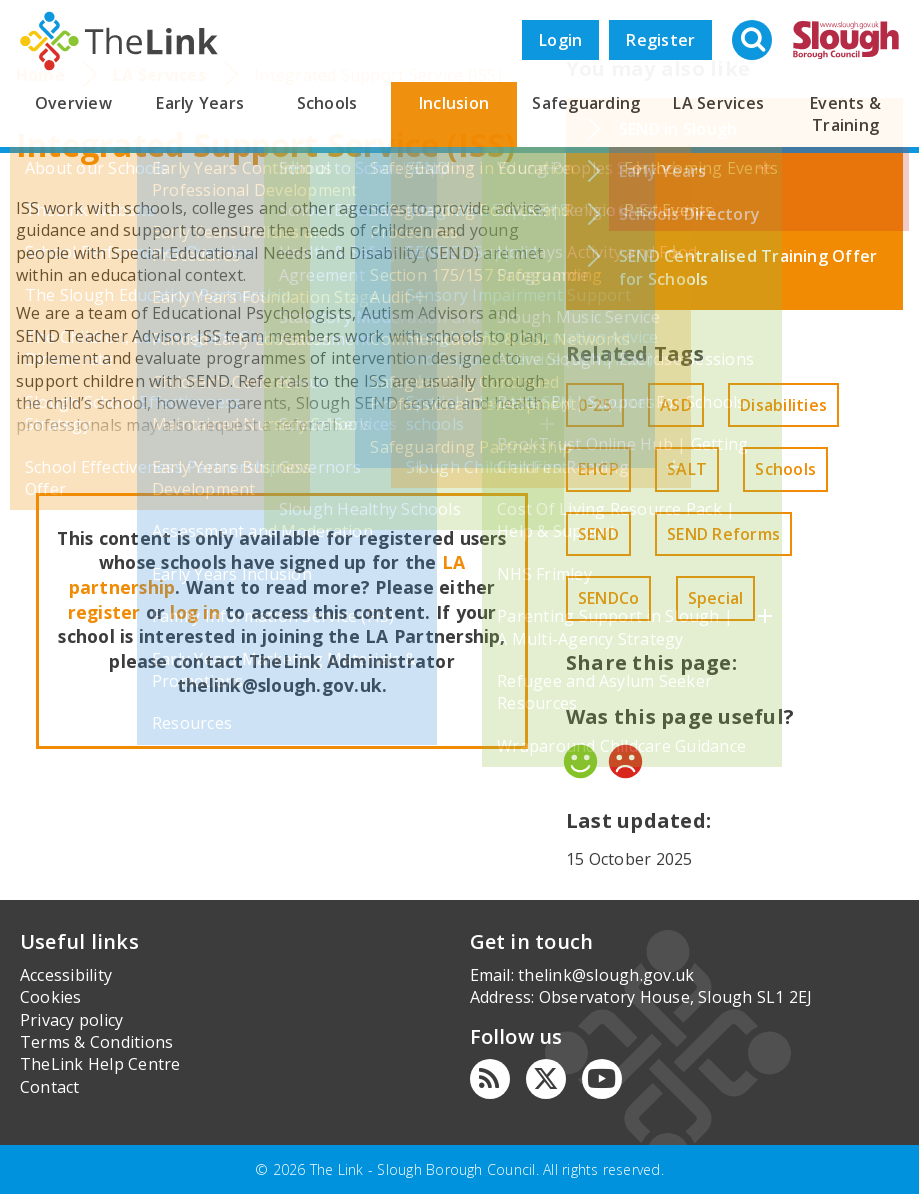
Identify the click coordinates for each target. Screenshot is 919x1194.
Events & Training (845, 114)
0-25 (595, 405)
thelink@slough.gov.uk (606, 975)
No (625, 761)
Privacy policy (71, 1020)
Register (660, 40)
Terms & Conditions (96, 1042)
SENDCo (608, 598)
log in (194, 612)
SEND (598, 534)
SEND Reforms (723, 534)
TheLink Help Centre (100, 1064)
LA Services (718, 103)
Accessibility (66, 975)
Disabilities (783, 405)
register (104, 612)
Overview (73, 103)
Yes (580, 761)
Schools (327, 103)
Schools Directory (689, 214)
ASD (676, 405)
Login (560, 40)
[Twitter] (546, 1079)
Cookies (51, 997)
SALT (687, 469)
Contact (50, 1087)
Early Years (200, 103)
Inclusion (454, 103)
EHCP (598, 469)
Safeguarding (586, 103)
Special (716, 598)
